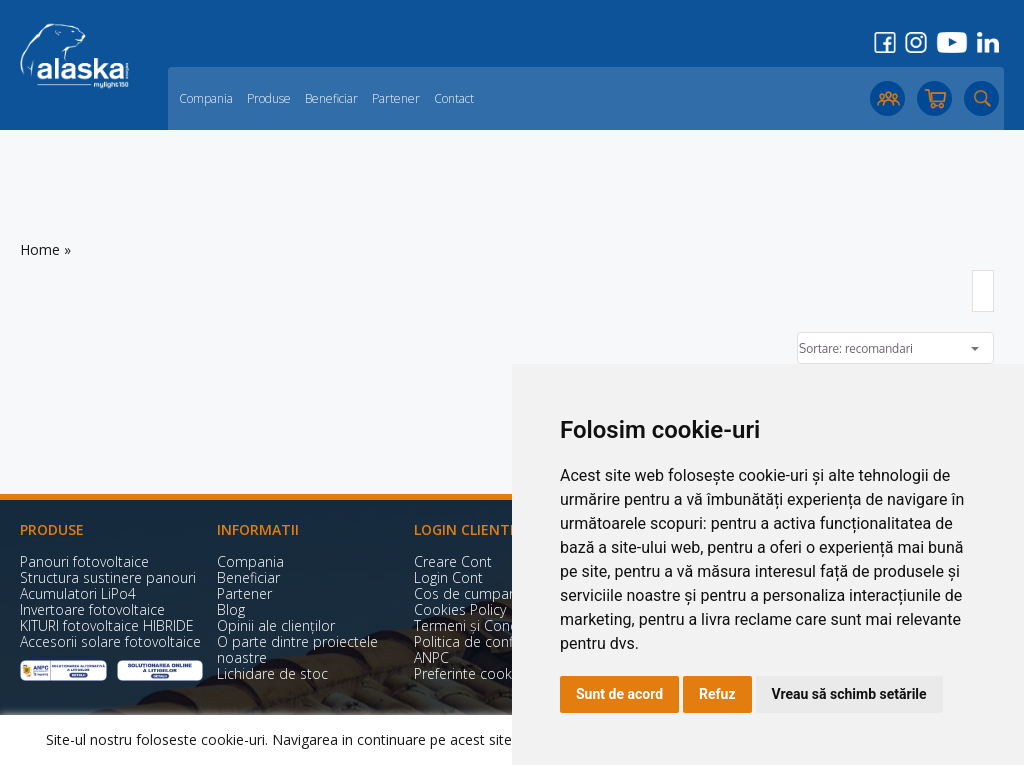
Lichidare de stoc (272, 673)
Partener (396, 98)
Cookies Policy (460, 609)
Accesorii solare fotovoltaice (110, 641)
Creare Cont (453, 561)
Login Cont (448, 577)
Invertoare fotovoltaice (92, 609)
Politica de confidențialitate (501, 641)
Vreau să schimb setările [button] (849, 694)
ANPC (431, 657)
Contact (454, 98)
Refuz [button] (717, 694)
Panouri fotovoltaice (84, 561)
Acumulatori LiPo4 (78, 593)
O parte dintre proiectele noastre (297, 649)
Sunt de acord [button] (619, 694)
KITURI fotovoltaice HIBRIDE (107, 625)
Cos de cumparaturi (478, 593)
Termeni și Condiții (473, 625)
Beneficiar (331, 98)
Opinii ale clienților (276, 625)
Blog (231, 609)
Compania (206, 98)
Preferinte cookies (472, 673)
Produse (269, 98)
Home (40, 249)
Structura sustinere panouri (108, 577)
